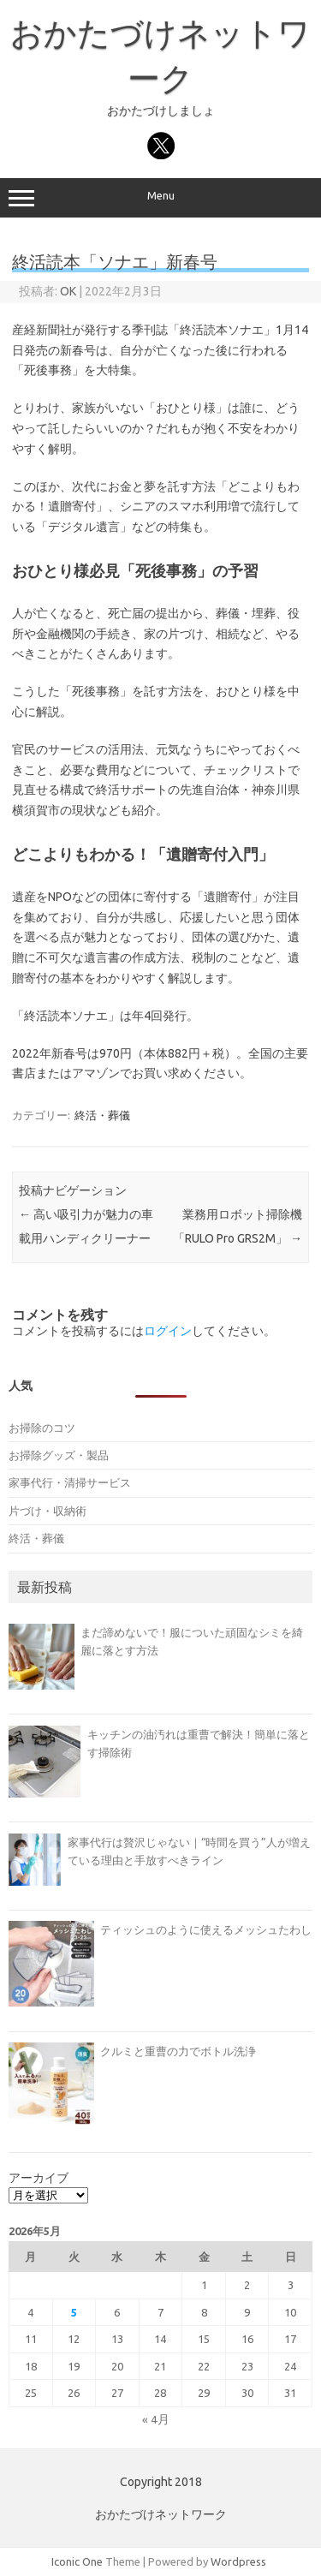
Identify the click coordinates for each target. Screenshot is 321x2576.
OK (68, 291)
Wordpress (238, 2561)
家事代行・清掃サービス (70, 1482)
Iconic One (77, 2561)
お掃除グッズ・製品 (59, 1455)
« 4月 (155, 2419)
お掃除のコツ (42, 1428)
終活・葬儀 (102, 1115)
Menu (160, 197)
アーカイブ (38, 2178)
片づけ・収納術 (47, 1511)
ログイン (168, 1331)
